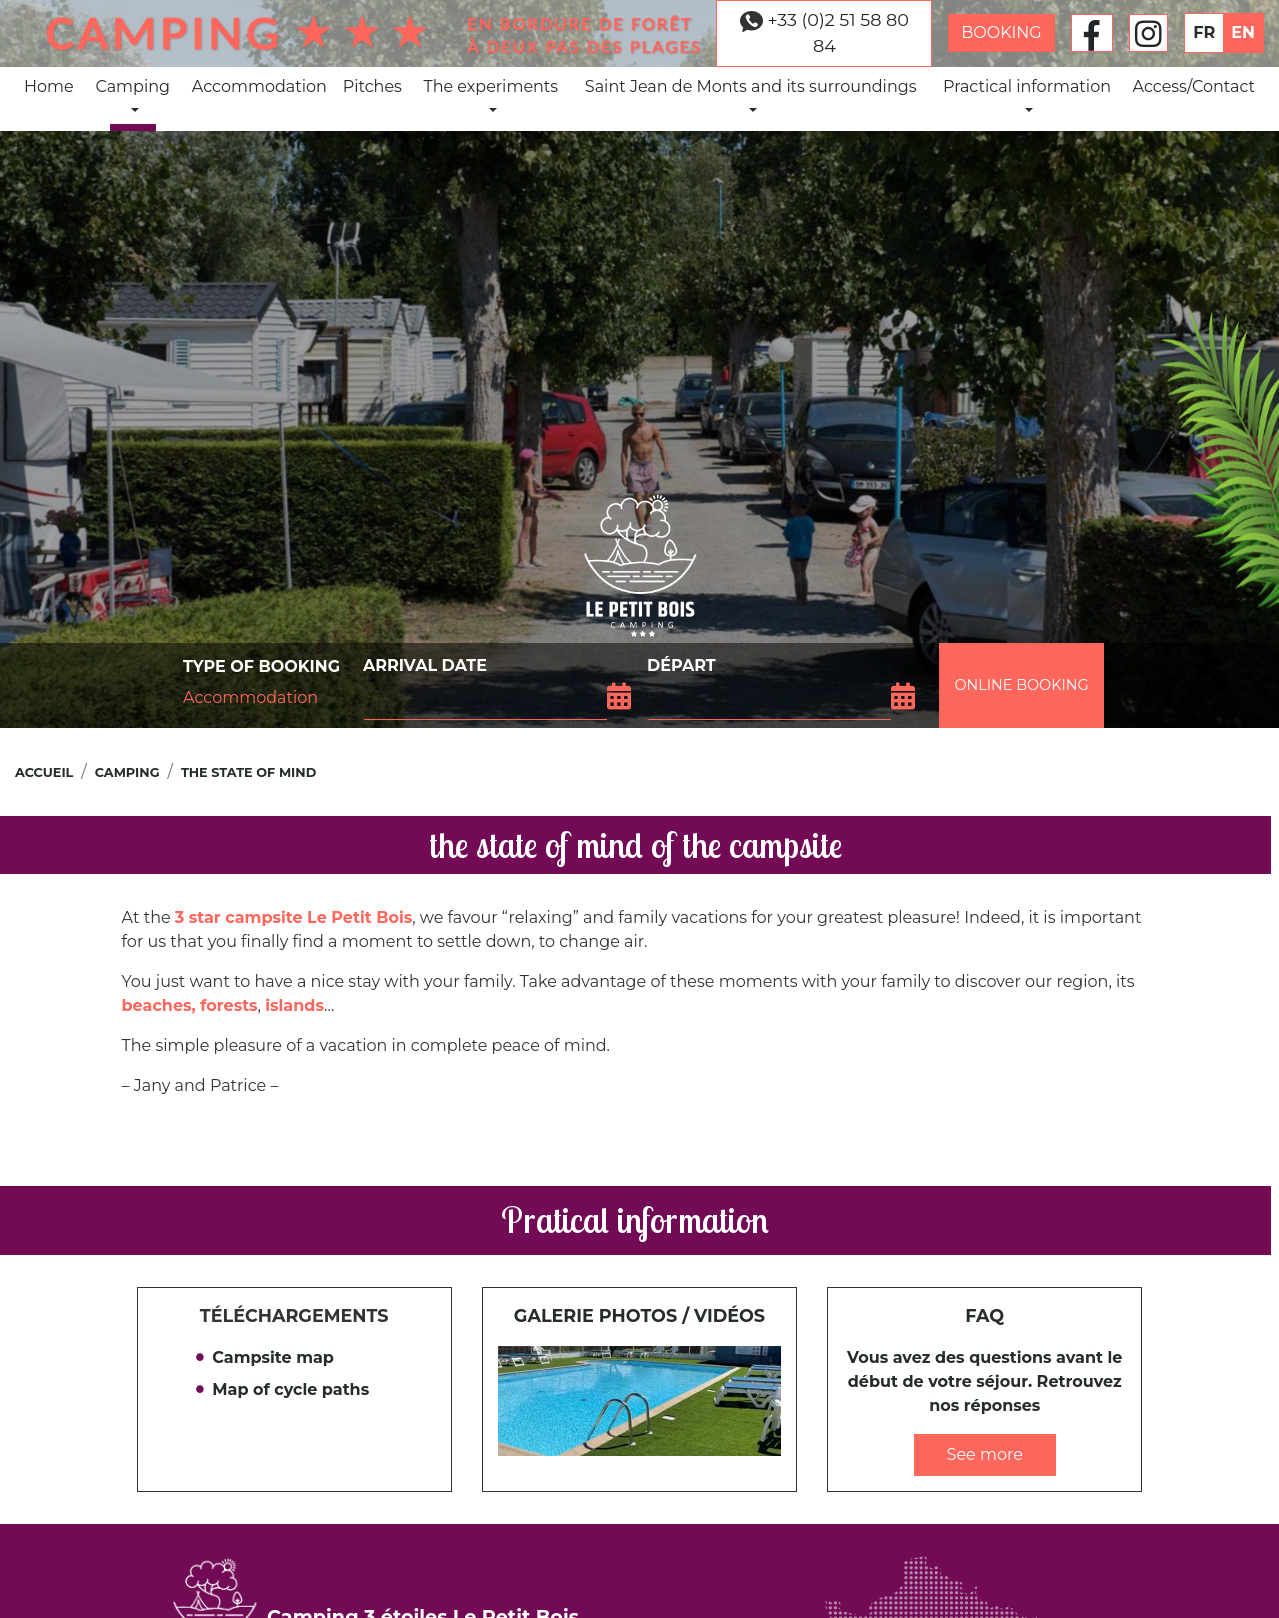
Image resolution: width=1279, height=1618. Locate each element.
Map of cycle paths (290, 1389)
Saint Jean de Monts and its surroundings (751, 94)
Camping (132, 94)
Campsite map (273, 1357)
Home (49, 86)
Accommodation (259, 86)
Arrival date (425, 665)
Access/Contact (1194, 86)
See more (985, 1454)
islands (294, 1005)
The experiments (490, 94)
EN (1243, 32)
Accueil (44, 772)
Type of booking (261, 666)
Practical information (1027, 94)
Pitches (372, 86)
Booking (1001, 32)
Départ (681, 665)
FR (1204, 32)
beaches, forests (190, 1005)
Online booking (1021, 685)
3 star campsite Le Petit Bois (293, 917)
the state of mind (248, 772)
